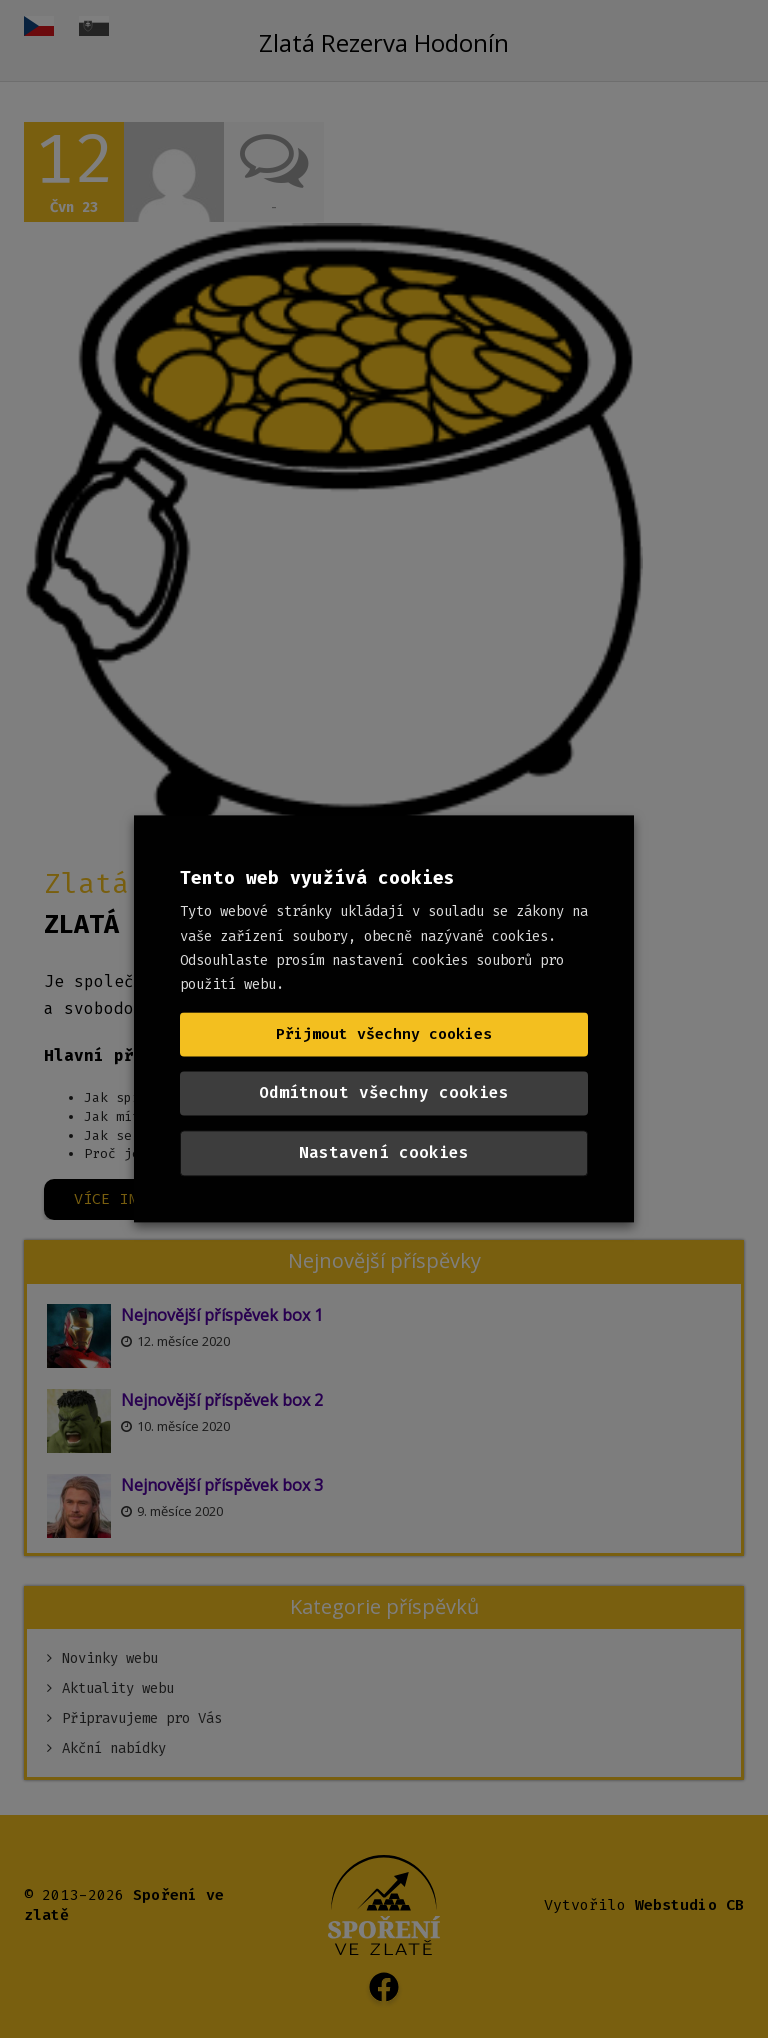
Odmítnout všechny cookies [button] (384, 1093)
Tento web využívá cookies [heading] (317, 878)
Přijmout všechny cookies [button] (384, 1035)
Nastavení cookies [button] (384, 1153)
